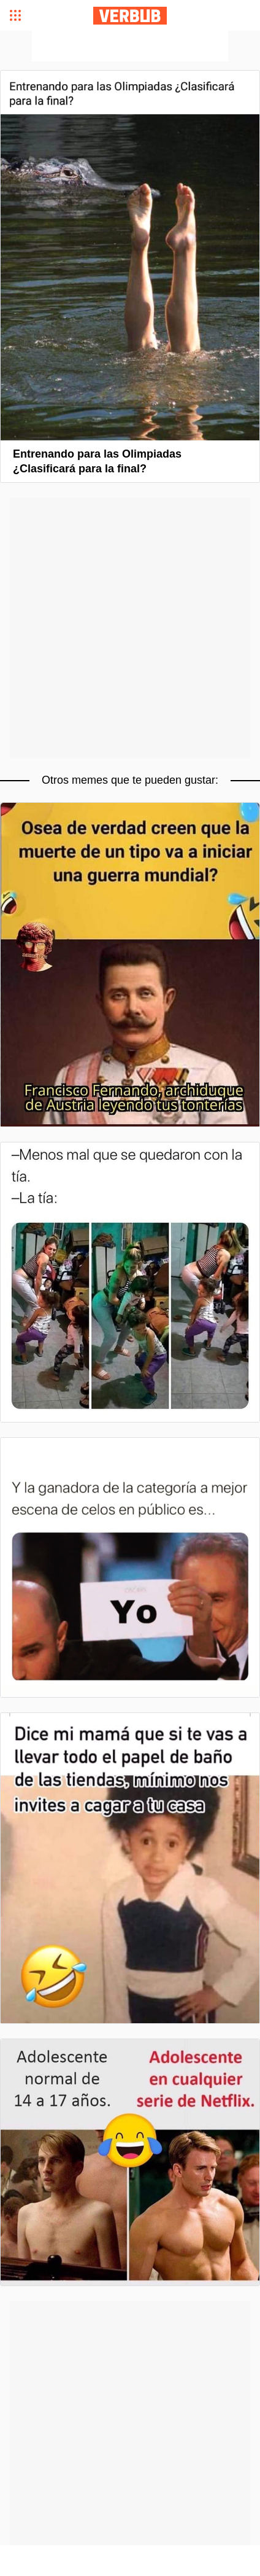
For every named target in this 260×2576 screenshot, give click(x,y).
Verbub (130, 16)
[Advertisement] (130, 46)
